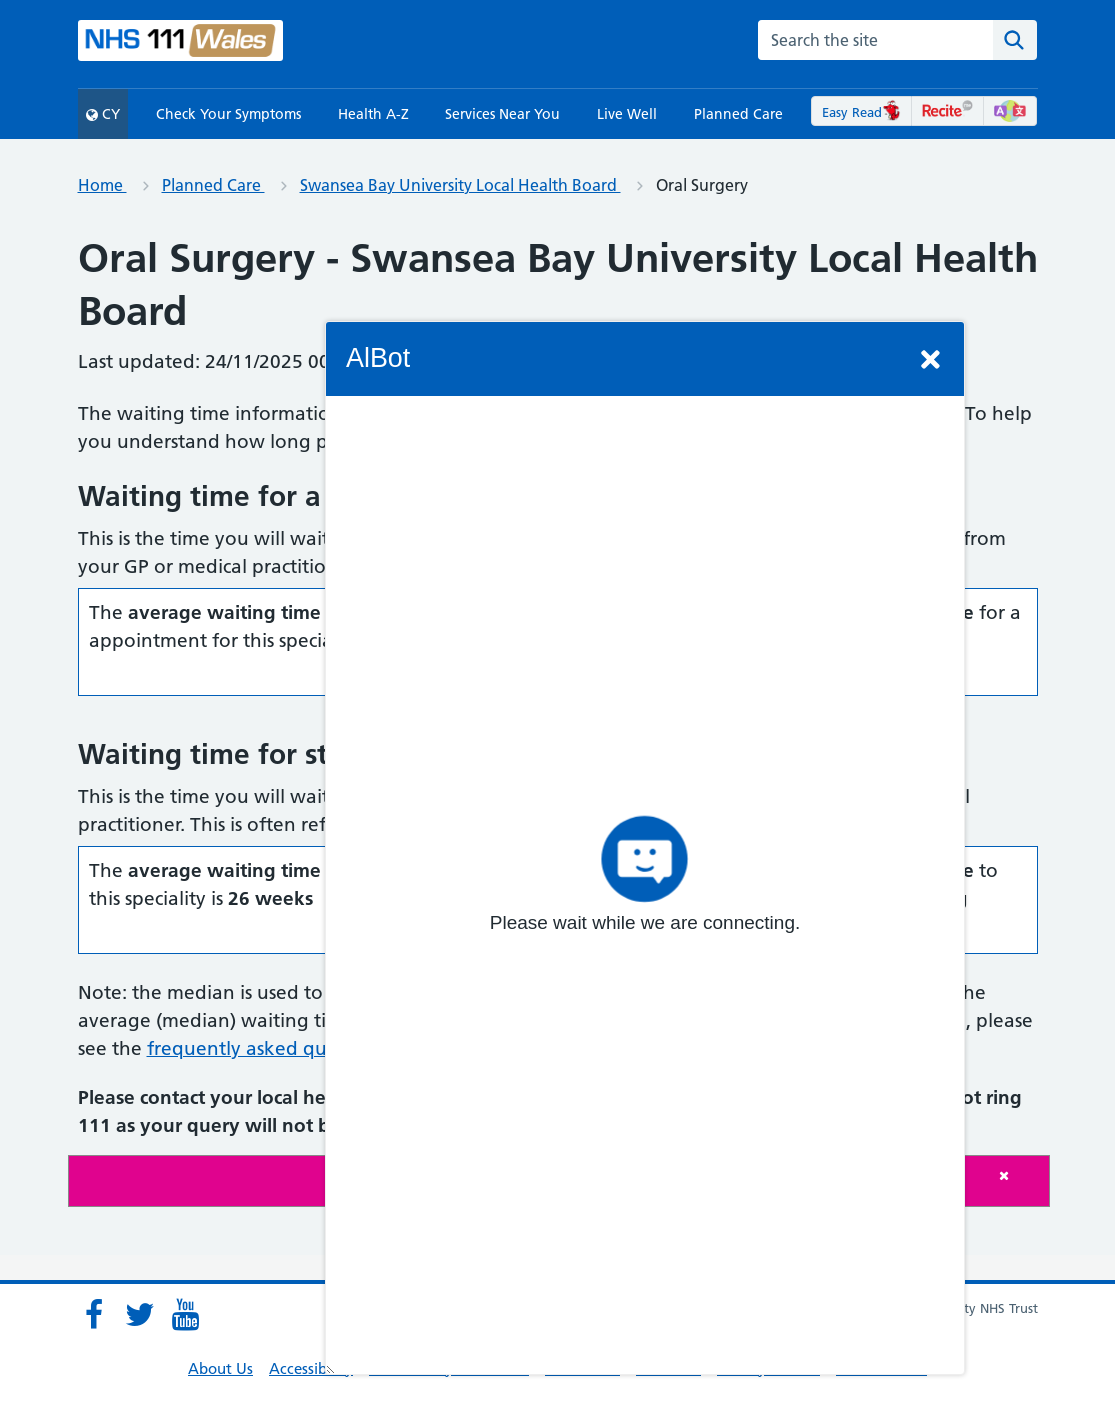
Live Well (627, 114)
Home (102, 185)
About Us (220, 1368)
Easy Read (861, 112)
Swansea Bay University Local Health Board (460, 185)
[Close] (1019, 1175)
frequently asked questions (267, 1048)
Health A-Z (373, 114)
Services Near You (502, 114)
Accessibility (311, 1368)
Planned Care (738, 114)
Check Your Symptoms (228, 114)
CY (103, 114)
